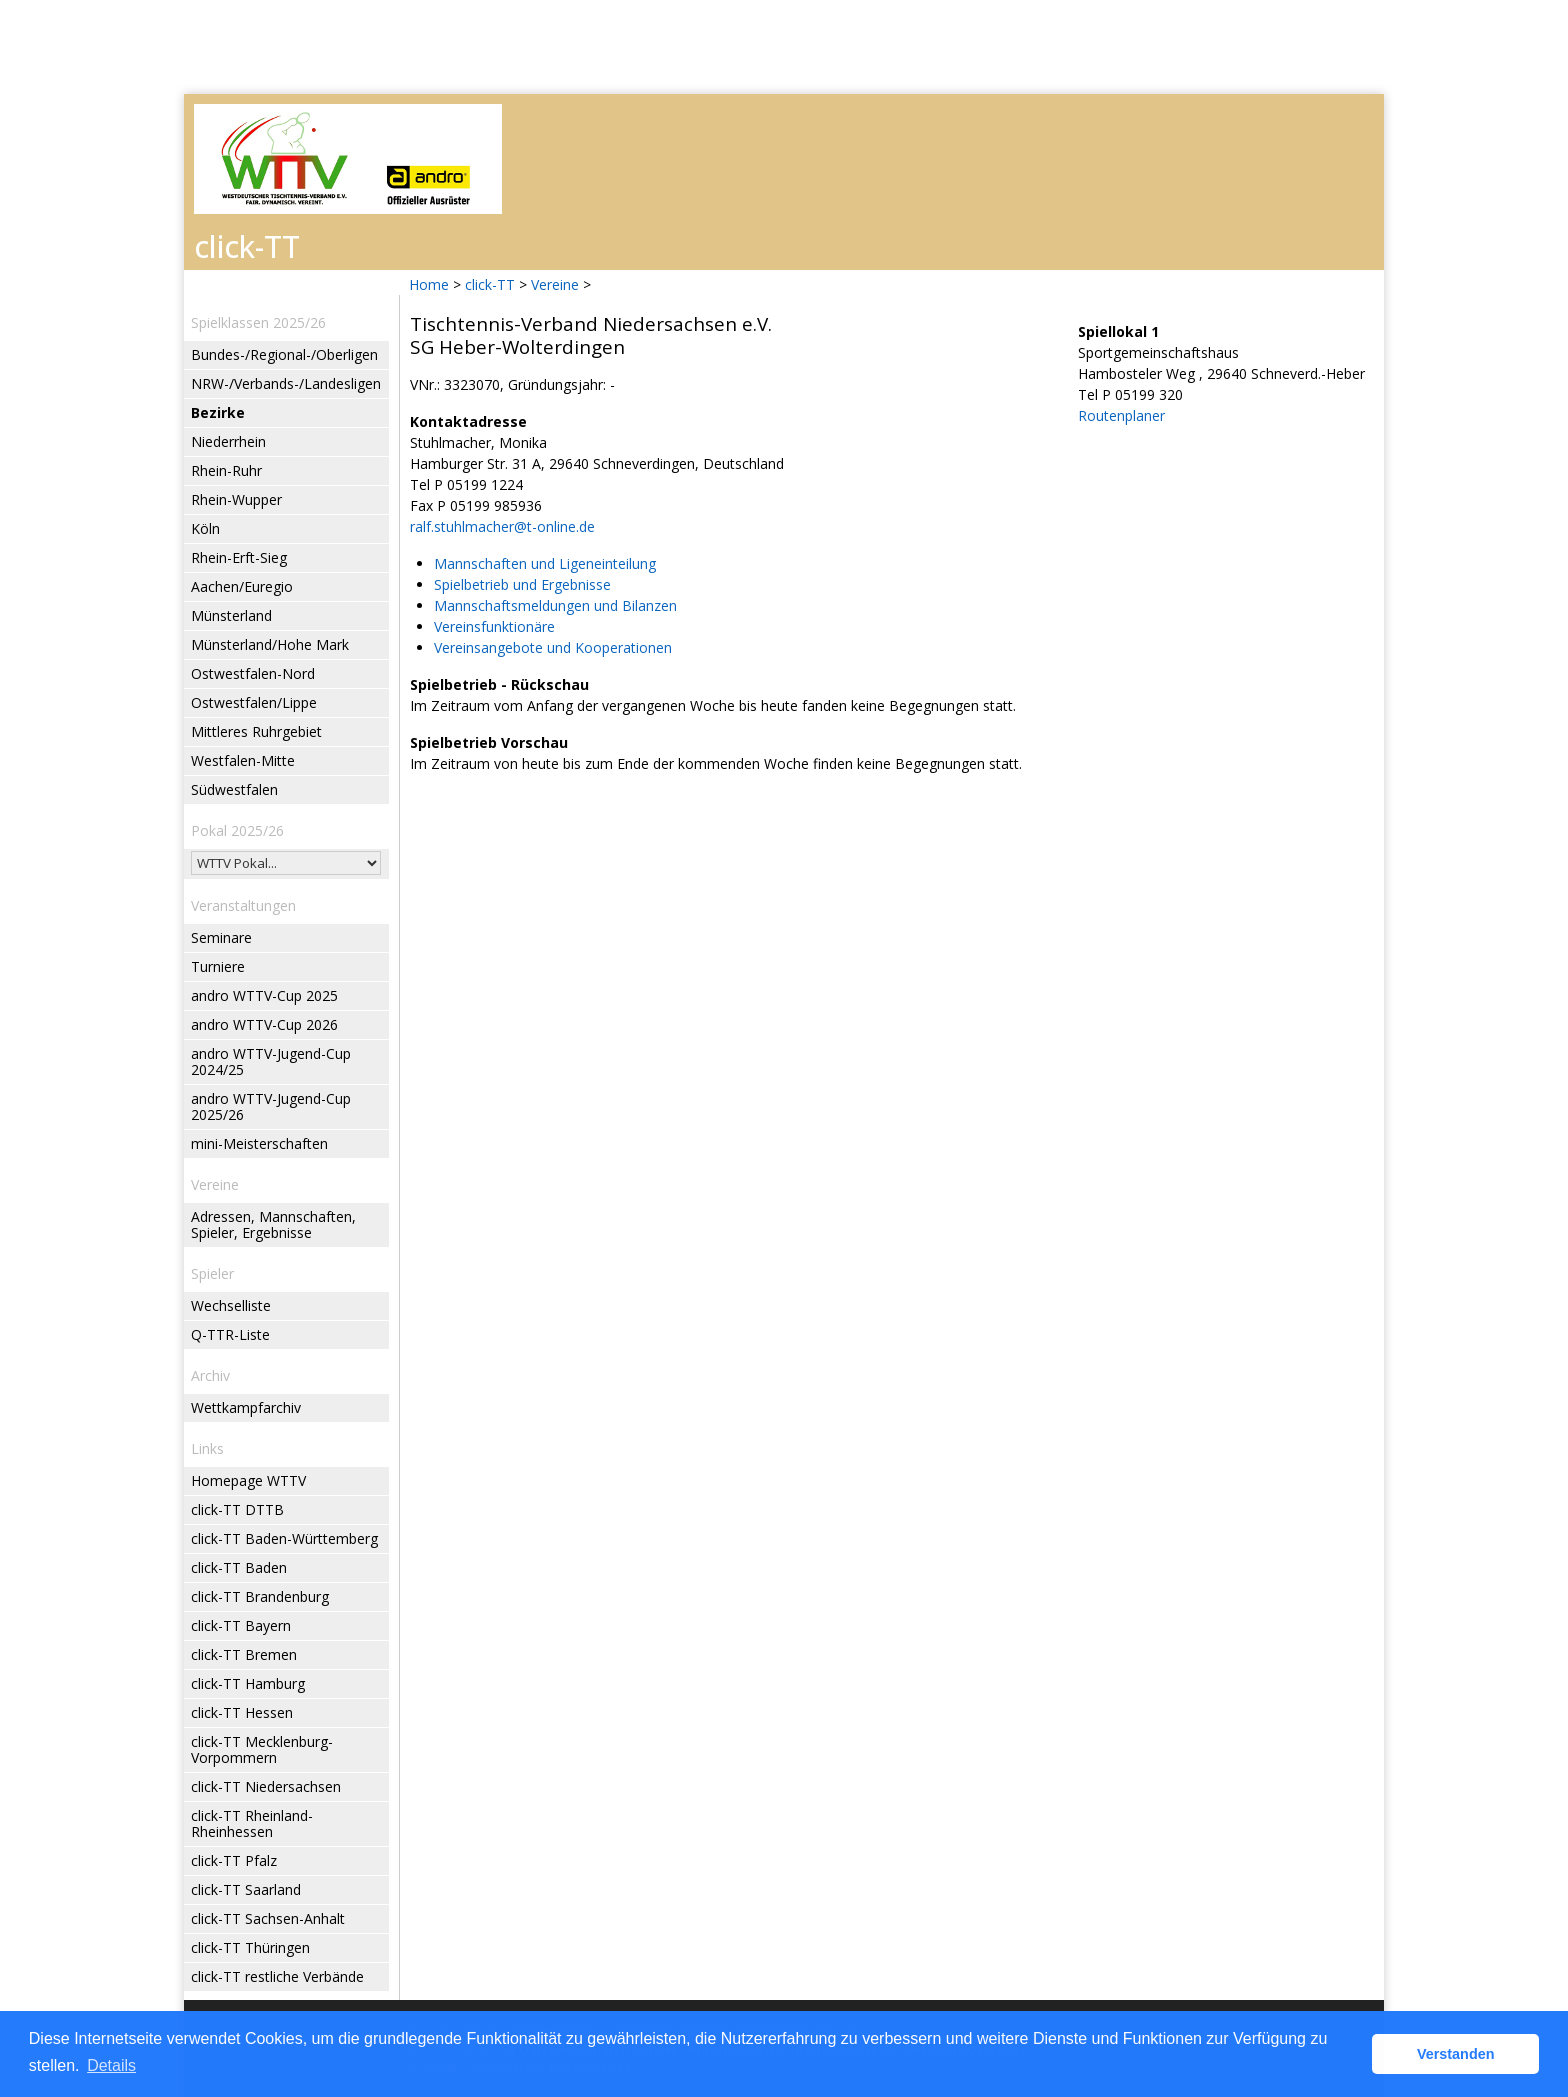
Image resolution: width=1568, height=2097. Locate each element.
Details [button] (111, 2065)
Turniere (218, 966)
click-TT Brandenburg (260, 1596)
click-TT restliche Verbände (277, 1976)
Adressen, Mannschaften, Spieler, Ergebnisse (273, 1224)
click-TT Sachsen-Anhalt (268, 1918)
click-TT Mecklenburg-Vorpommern (262, 1749)
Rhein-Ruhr (226, 470)
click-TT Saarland (246, 1889)
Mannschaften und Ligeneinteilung (545, 563)
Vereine (555, 284)
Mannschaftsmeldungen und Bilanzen (555, 605)
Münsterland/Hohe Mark (270, 644)
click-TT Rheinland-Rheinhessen (252, 1823)
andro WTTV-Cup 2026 (264, 1024)
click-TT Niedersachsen (266, 1786)
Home (429, 284)
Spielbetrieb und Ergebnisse (522, 584)
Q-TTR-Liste (230, 1334)
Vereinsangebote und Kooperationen (553, 647)
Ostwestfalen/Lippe (254, 702)
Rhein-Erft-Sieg (239, 557)
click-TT (490, 284)
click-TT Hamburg (248, 1683)
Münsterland (231, 615)
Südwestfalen (234, 789)
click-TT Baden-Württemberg (284, 1538)
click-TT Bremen (244, 1654)
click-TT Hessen (242, 1712)
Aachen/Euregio (242, 586)
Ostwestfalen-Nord (253, 673)
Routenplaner (1121, 415)
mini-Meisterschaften (259, 1143)
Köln (205, 528)
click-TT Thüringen (250, 1947)
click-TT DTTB (237, 1509)
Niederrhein (228, 441)
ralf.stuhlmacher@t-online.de (502, 526)
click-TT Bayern (241, 1625)
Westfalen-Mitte (243, 760)
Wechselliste (231, 1305)
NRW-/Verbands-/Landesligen (286, 383)
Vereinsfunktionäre (494, 626)
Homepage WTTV (248, 1480)
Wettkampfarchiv (246, 1407)
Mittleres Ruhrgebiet (256, 731)
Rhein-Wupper (236, 499)
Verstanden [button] (1456, 2054)
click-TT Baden (239, 1567)
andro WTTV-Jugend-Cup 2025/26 (271, 1106)
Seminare (221, 937)
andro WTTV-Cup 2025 (264, 995)
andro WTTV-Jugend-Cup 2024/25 (271, 1061)
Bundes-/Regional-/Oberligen (284, 354)
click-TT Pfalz (234, 1860)
